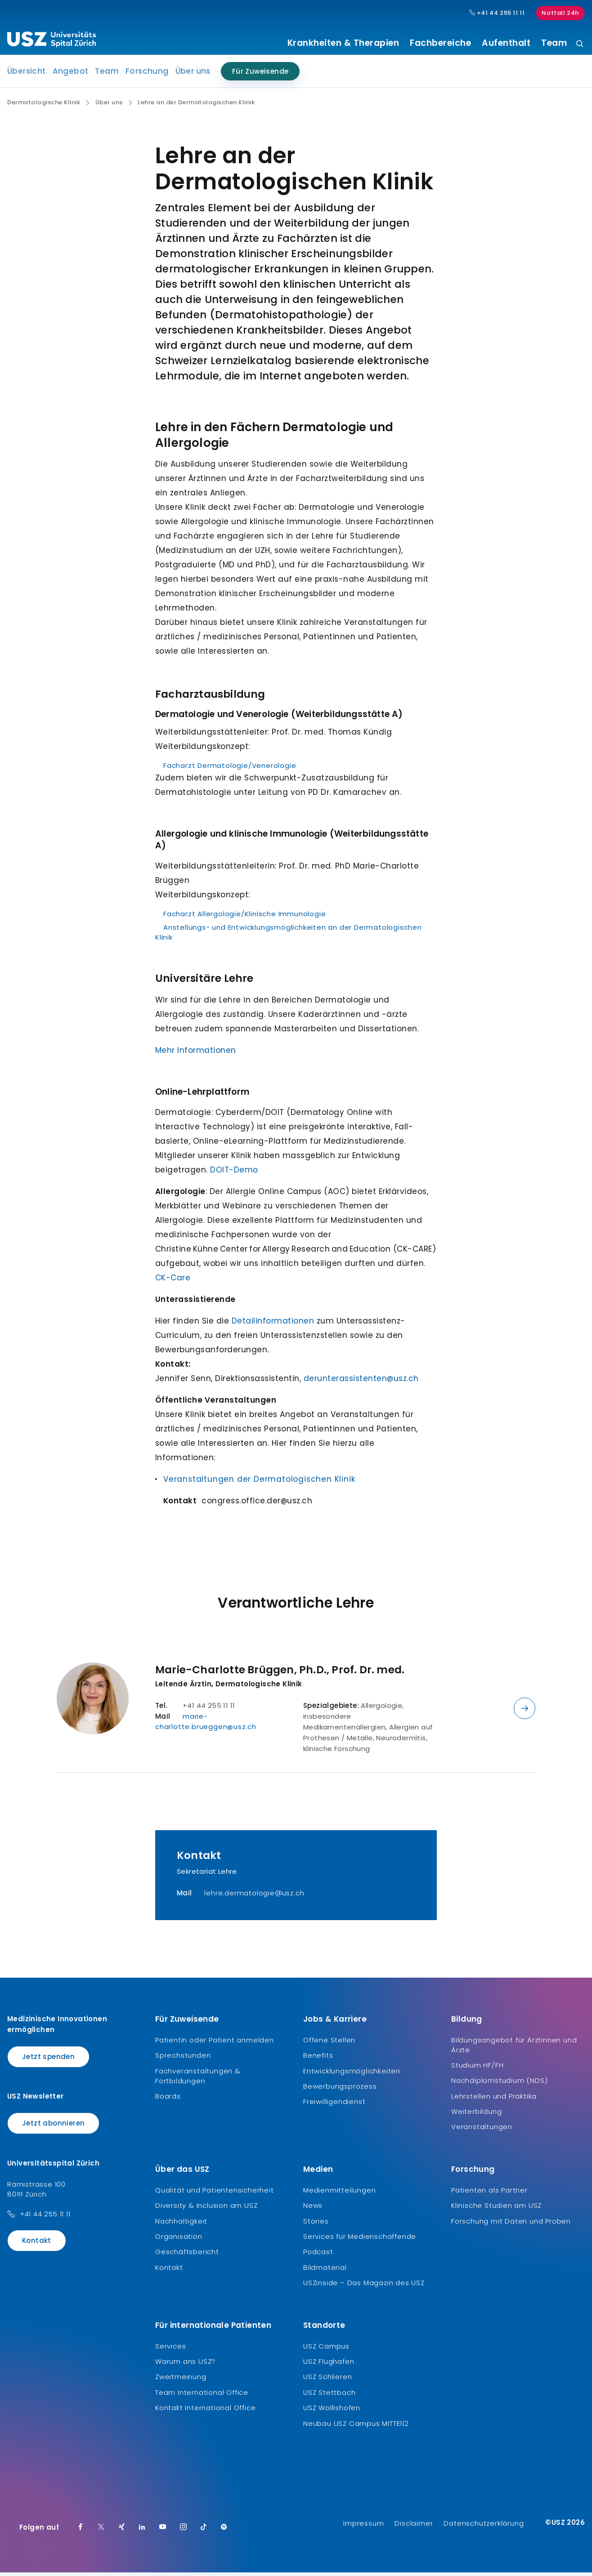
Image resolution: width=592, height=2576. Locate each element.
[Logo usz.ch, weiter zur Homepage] (51, 41)
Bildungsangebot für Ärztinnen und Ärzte (514, 2048)
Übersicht (26, 74)
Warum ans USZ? (185, 2365)
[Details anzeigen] (524, 1712)
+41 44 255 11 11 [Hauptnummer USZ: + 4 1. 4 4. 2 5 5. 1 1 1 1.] (497, 13)
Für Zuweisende (260, 75)
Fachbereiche (440, 43)
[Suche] (579, 44)
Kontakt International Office (205, 2411)
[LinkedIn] (142, 2531)
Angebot (71, 74)
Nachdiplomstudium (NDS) (499, 2084)
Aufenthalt (506, 43)
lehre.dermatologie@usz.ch (254, 1896)
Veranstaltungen (481, 2130)
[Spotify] (224, 2531)
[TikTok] (204, 2531)
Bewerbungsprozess (340, 2090)
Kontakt (36, 2243)
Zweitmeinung (180, 2380)
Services (170, 2349)
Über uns (193, 74)
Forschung (147, 74)
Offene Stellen (329, 2043)
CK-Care (173, 1281)
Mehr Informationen (195, 1053)
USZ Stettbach (329, 2395)
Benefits (318, 2058)
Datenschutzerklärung (484, 2526)
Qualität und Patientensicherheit (214, 2193)
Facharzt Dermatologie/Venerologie (229, 769)
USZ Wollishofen (331, 2411)
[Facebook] (80, 2531)
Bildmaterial (325, 2270)
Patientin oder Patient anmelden (214, 2043)
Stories (316, 2224)
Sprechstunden (183, 2058)
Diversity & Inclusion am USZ (206, 2209)
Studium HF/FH (477, 2068)
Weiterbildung (476, 2115)
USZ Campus (326, 2349)
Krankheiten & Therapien (343, 43)
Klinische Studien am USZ (496, 2209)
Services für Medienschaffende (359, 2240)
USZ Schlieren (327, 2380)
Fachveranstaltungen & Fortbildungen (198, 2079)
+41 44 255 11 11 (45, 2217)
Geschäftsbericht (187, 2255)
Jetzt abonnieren (53, 2126)
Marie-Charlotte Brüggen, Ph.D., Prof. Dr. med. (279, 1673)
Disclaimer (414, 2526)
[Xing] (122, 2531)
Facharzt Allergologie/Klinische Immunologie (244, 917)
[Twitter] (101, 2531)
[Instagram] (183, 2531)
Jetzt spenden (48, 2060)
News (313, 2209)
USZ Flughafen (328, 2365)
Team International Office (201, 2395)
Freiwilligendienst (334, 2105)
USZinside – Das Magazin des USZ (364, 2286)
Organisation (178, 2240)
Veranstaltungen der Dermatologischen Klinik (259, 1482)
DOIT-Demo (234, 1173)
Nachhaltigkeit (181, 2224)
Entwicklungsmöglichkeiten (351, 2074)
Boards (168, 2099)
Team (554, 43)
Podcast (318, 2255)
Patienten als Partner (489, 2193)
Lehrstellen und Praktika (494, 2099)
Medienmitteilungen (339, 2193)
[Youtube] (162, 2531)
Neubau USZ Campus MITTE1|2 (356, 2426)
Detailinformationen (273, 1324)
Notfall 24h (560, 13)
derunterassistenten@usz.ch (361, 1382)
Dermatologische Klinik (43, 106)
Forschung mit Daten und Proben (511, 2224)
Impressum (363, 2526)
